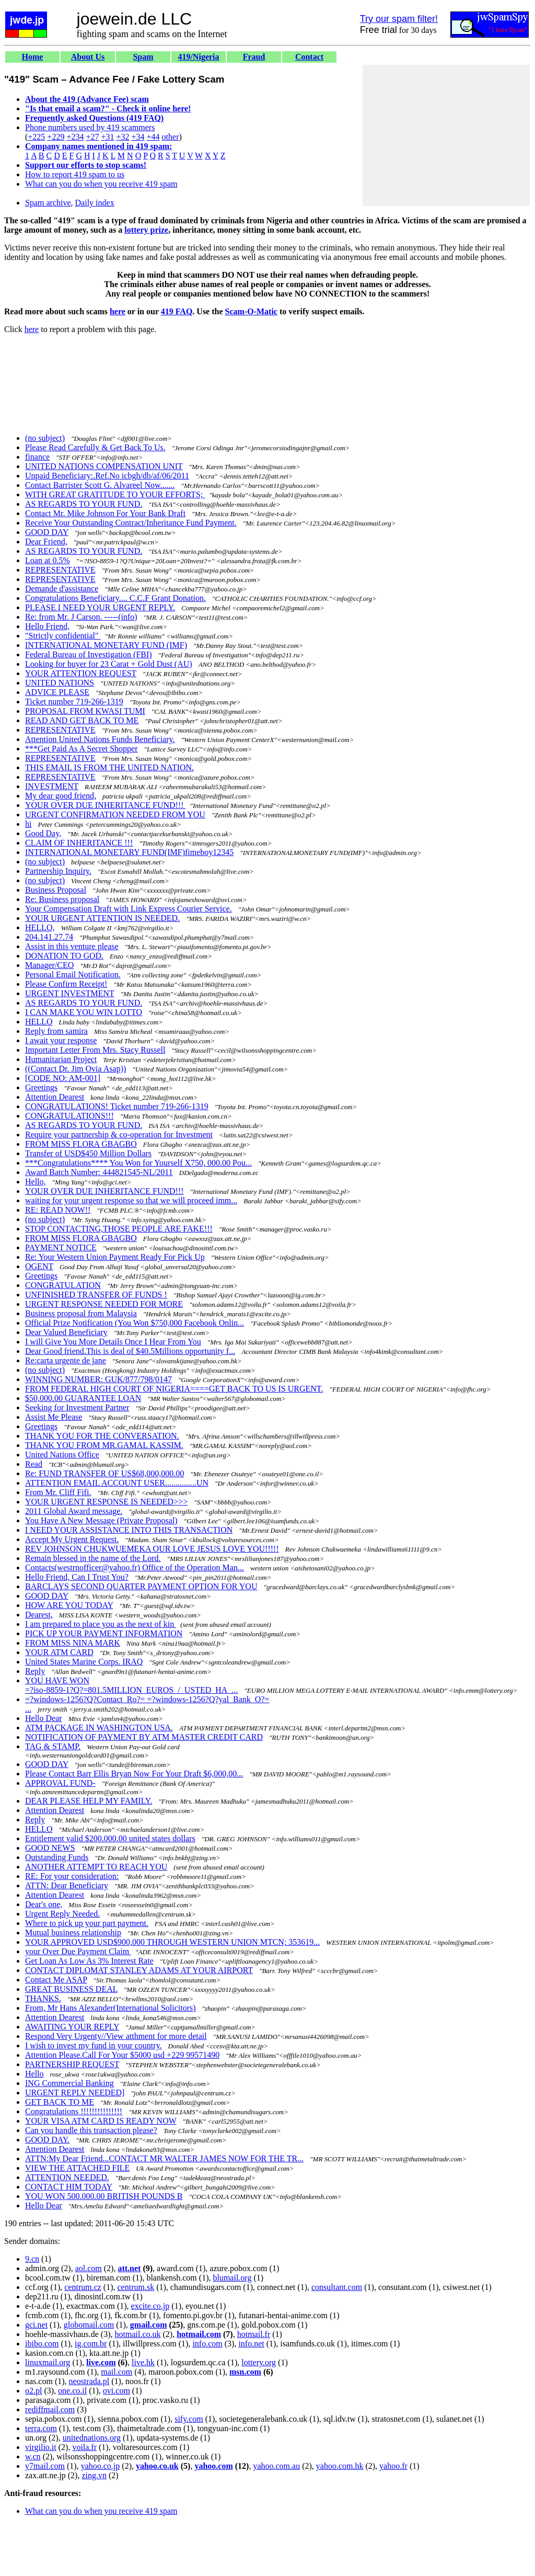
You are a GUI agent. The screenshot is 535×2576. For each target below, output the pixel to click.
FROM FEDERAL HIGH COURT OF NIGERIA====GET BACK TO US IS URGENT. (174, 1388)
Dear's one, (43, 1904)
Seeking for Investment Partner (77, 1407)
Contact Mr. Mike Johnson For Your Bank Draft (105, 513)
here (117, 311)
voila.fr (84, 2447)
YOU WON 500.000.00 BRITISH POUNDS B (104, 2196)
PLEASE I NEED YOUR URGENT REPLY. (100, 607)
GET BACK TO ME (59, 2102)
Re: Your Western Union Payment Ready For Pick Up (115, 1256)
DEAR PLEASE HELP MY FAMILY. (88, 1800)
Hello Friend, (47, 626)
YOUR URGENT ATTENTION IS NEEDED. (102, 918)
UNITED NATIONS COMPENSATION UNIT (103, 466)
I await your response (61, 1040)
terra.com (41, 2428)
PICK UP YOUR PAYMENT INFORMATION (103, 1633)
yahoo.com (213, 2465)
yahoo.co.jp (100, 2465)
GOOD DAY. (47, 2139)
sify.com (189, 2418)
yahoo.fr (393, 2465)
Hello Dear (43, 1718)
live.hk (143, 2362)
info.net (251, 2343)
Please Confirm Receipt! (66, 983)
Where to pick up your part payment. (86, 1923)
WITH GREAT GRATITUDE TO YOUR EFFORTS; (115, 494)
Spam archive (48, 202)
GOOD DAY (46, 532)
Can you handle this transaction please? (91, 2130)
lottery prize (146, 229)
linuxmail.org (47, 2362)
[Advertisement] (446, 135)
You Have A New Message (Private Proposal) (101, 1520)
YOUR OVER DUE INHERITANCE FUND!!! (105, 805)
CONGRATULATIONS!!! (69, 1115)
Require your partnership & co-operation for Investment (119, 1134)
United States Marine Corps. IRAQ (84, 1661)
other (170, 136)
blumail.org (232, 2277)
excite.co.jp (150, 2305)
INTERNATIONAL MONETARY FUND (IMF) (106, 645)
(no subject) (45, 438)
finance (37, 456)
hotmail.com (199, 2334)
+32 (122, 136)
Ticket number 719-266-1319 (74, 701)
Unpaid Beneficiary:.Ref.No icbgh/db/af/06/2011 (107, 475)
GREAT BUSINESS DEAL (71, 1989)
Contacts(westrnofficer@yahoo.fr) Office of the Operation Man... (134, 1567)
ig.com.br (91, 2343)
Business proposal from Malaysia (81, 1313)
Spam (143, 56)
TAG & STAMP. (52, 1746)
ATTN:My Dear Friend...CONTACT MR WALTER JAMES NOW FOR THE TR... (164, 2158)
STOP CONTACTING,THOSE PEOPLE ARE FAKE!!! (119, 1228)
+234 (75, 136)
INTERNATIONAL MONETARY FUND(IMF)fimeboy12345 (129, 852)
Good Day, (43, 833)
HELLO (38, 1021)
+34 (138, 136)
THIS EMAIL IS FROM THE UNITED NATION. (109, 767)
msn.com (245, 2371)
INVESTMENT (51, 786)
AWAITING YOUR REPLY (72, 2026)
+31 (107, 136)
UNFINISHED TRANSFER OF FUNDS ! (96, 1294)
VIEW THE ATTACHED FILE (77, 2167)
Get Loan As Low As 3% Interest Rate (89, 1960)
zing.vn (94, 2475)
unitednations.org (92, 2437)
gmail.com (148, 2324)
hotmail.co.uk (138, 2334)
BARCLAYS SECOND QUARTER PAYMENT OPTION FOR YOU (141, 1586)
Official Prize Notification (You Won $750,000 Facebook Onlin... (134, 1322)
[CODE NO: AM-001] (62, 1078)
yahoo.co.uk (157, 2465)
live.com (100, 2362)
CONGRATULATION (63, 1285)
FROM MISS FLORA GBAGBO (81, 1143)
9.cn (32, 2258)
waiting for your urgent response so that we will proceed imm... (131, 1200)
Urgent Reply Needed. (62, 1913)
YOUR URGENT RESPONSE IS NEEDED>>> (106, 1501)
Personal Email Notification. (73, 974)
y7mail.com (45, 2465)
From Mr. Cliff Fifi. (58, 1492)
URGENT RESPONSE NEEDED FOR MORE (104, 1304)
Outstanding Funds (56, 1857)
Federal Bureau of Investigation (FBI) (88, 654)
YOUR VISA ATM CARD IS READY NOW (101, 2120)
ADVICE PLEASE (57, 692)
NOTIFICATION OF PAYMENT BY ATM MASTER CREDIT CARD (144, 1736)
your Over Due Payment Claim (78, 1951)
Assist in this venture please (72, 946)
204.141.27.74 (49, 936)
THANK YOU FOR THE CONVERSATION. (102, 1435)
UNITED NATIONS (59, 682)
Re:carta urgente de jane (65, 1360)
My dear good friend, (60, 795)
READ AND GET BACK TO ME (81, 720)
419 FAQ (177, 311)
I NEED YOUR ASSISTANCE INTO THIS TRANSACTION (128, 1529)
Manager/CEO (49, 965)
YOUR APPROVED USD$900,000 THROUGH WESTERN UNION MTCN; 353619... (172, 1941)
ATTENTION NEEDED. (67, 2177)
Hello (34, 2073)
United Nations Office (62, 1454)
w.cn (33, 2456)
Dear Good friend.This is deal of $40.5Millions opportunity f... (130, 1351)
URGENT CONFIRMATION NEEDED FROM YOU (115, 814)
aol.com (88, 2268)
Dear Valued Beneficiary (66, 1332)
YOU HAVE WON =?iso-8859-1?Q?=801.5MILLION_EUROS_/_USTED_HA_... (131, 1685)
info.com (207, 2343)
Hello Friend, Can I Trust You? (77, 1576)
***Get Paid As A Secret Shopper (81, 748)
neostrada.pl (89, 2381)
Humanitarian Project (61, 1059)
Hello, (35, 1181)
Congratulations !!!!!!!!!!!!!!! (73, 2111)
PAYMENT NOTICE (61, 1247)
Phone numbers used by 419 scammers (90, 127)
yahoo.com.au (276, 2465)
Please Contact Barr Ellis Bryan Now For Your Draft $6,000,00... (134, 1773)
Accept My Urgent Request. (72, 1539)
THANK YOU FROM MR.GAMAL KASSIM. (104, 1445)
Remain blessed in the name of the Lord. (92, 1558)
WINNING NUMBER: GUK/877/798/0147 (98, 1379)
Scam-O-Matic (251, 311)
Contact (309, 56)
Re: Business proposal (62, 899)
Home (32, 56)
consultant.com (336, 2287)
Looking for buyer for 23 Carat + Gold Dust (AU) (108, 663)
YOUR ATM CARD (59, 1652)
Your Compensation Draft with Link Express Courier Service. (128, 908)
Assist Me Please (53, 1416)
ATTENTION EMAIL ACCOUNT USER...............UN (116, 1482)
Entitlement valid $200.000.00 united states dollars (110, 1838)
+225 (36, 136)
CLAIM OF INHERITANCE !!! (79, 842)
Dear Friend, (46, 541)
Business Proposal (55, 889)
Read (33, 1464)
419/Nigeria (198, 56)
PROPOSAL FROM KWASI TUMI (85, 710)
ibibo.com (42, 2343)
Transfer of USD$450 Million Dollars (88, 1153)
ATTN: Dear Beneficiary (66, 1885)
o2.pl (33, 2390)
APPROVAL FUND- (60, 1783)
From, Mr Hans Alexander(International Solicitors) (110, 2007)
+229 (55, 136)
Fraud (254, 56)
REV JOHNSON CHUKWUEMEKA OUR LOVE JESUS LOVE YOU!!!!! (152, 1548)
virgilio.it (40, 2447)
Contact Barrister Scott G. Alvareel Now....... (100, 485)
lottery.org (258, 2362)
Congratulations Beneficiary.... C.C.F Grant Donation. (115, 598)
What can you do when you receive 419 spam (101, 183)
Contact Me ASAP (56, 1979)
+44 (153, 136)
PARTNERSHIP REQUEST (72, 2064)
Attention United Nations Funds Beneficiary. (100, 739)
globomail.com (89, 2324)
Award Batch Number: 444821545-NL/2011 (99, 1172)
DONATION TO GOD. (64, 955)
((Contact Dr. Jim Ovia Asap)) (75, 1068)
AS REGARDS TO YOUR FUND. (83, 503)
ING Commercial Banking (69, 2083)
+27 (92, 136)
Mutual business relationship (73, 1932)
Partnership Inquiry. (58, 871)
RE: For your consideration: (72, 1876)
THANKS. (43, 1998)
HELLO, (39, 927)
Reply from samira (56, 1031)
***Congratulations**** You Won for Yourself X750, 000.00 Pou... (138, 1162)
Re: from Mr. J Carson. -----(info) (81, 616)
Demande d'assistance (61, 588)
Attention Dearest (54, 1096)
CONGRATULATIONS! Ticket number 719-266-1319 (116, 1106)
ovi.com (116, 2390)
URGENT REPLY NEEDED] (74, 2092)
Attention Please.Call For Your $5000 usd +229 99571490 (122, 2054)
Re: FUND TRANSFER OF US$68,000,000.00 (104, 1473)
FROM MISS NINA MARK (72, 1642)
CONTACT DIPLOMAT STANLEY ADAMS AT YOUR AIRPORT (139, 1970)
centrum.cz (82, 2287)
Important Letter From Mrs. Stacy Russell (95, 1049)
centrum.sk (136, 2287)
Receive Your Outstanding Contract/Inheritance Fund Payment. (131, 522)
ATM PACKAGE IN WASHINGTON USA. (99, 1727)
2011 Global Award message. (73, 1511)
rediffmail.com (50, 2409)
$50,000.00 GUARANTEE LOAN (83, 1398)
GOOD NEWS (50, 1847)
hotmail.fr (254, 2334)
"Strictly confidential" (63, 635)
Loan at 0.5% (47, 560)
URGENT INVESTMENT (69, 993)
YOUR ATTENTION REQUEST (80, 673)
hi (28, 823)
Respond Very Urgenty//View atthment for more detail (116, 2036)
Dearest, (39, 1614)
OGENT (39, 1266)
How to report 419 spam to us (74, 174)
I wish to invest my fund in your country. (93, 2045)
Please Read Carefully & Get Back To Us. (95, 447)
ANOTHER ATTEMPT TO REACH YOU (96, 1866)
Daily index (94, 202)
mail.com (116, 2371)
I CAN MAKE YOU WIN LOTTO (83, 1012)
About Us (87, 56)
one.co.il (72, 2390)
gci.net (36, 2324)
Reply (35, 1671)
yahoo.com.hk (340, 2465)
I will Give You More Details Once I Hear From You (113, 1341)
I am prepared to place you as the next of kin (100, 1624)
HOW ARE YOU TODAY (69, 1605)
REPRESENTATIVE (60, 569)
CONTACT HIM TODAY (68, 2186)
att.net (129, 2268)
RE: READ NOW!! (57, 1209)
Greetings (41, 1087)
